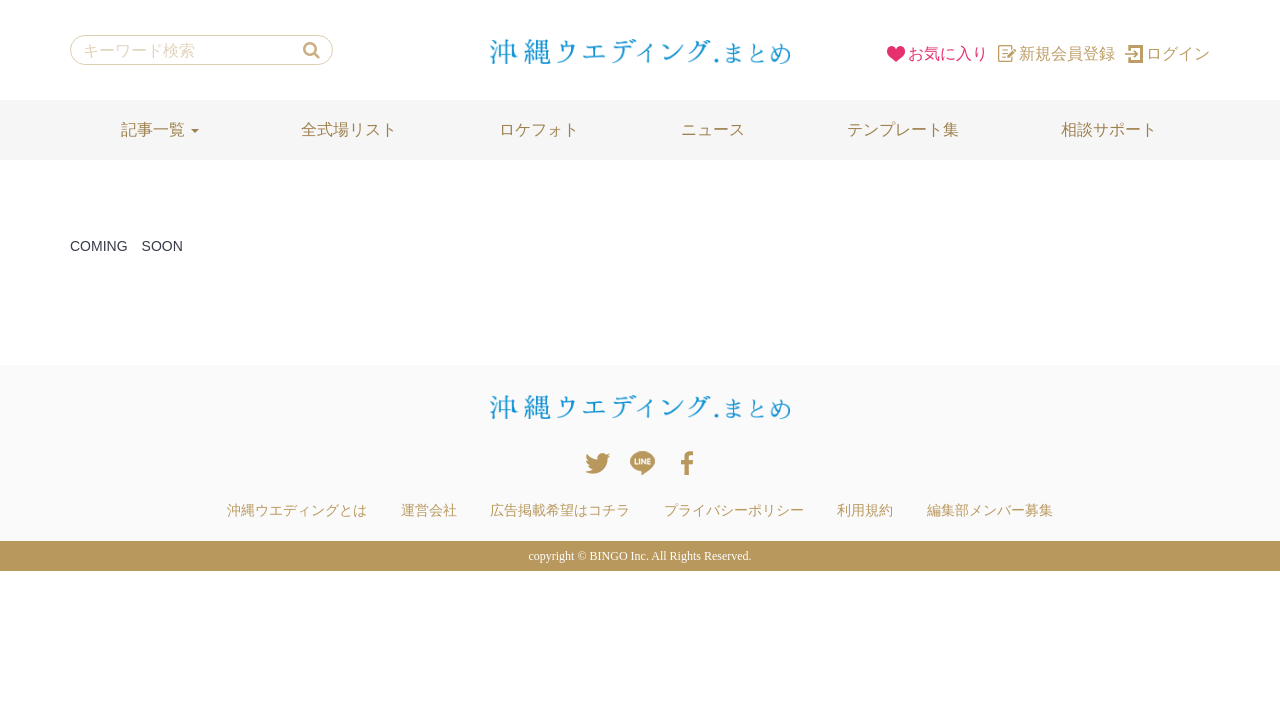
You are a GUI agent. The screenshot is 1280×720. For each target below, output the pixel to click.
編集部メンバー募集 (990, 510)
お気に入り (937, 53)
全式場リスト (349, 129)
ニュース (713, 129)
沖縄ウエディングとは (297, 510)
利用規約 (865, 510)
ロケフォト (539, 129)
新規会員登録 (1056, 53)
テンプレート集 (903, 129)
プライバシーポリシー (734, 510)
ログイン (1167, 53)
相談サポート (1109, 129)
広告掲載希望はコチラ (560, 510)
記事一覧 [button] (160, 129)
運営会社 (429, 510)
